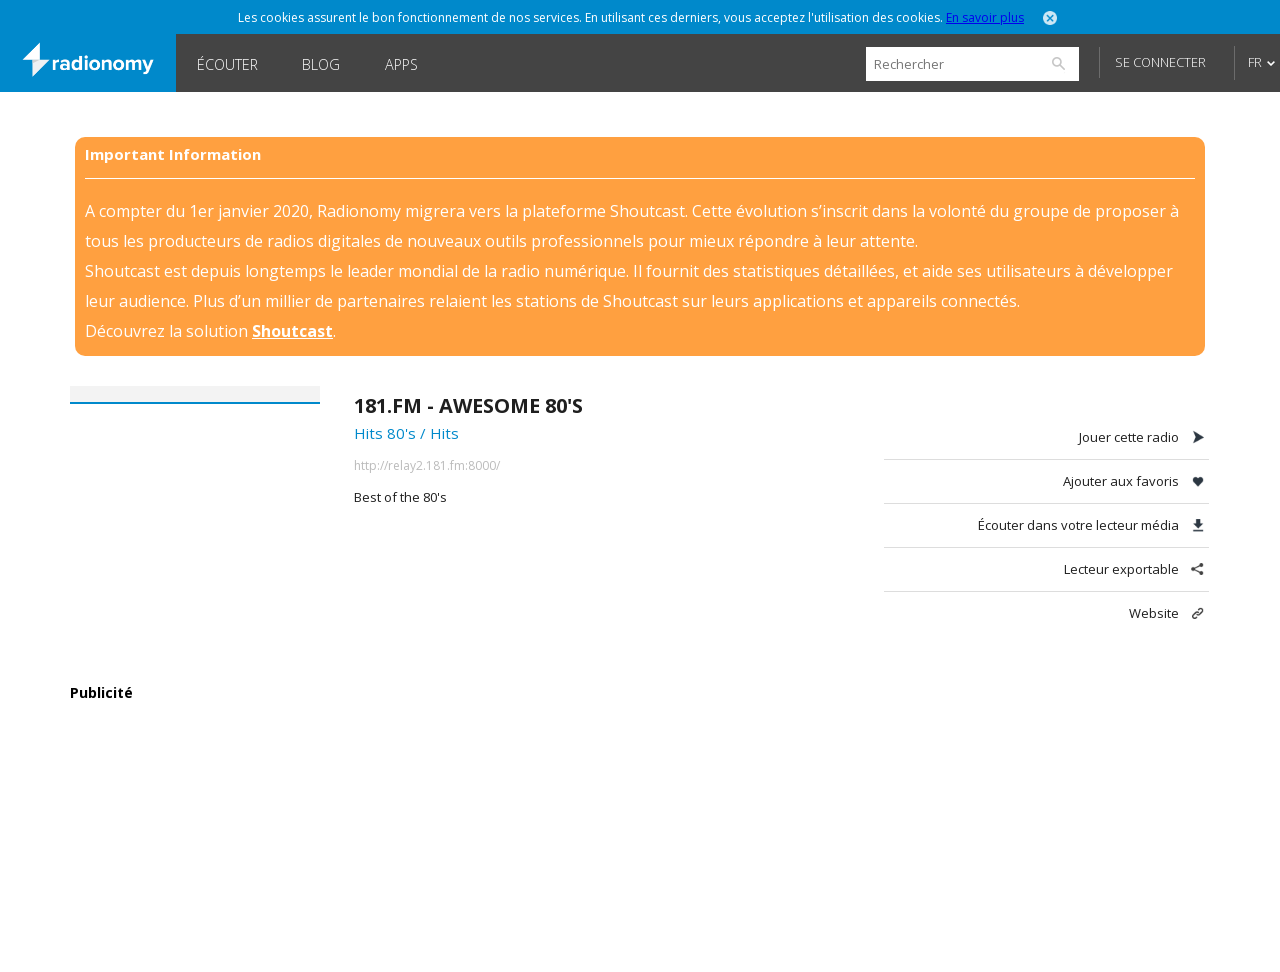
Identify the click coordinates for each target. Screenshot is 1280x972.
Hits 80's (385, 433)
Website (1154, 613)
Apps (401, 64)
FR (1255, 62)
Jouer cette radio (1129, 437)
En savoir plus (985, 17)
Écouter (227, 64)
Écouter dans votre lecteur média (1078, 525)
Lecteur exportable (1121, 569)
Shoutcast (292, 331)
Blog (321, 64)
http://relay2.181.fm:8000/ (427, 465)
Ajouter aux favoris (1121, 481)
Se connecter (1160, 62)
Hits (444, 433)
